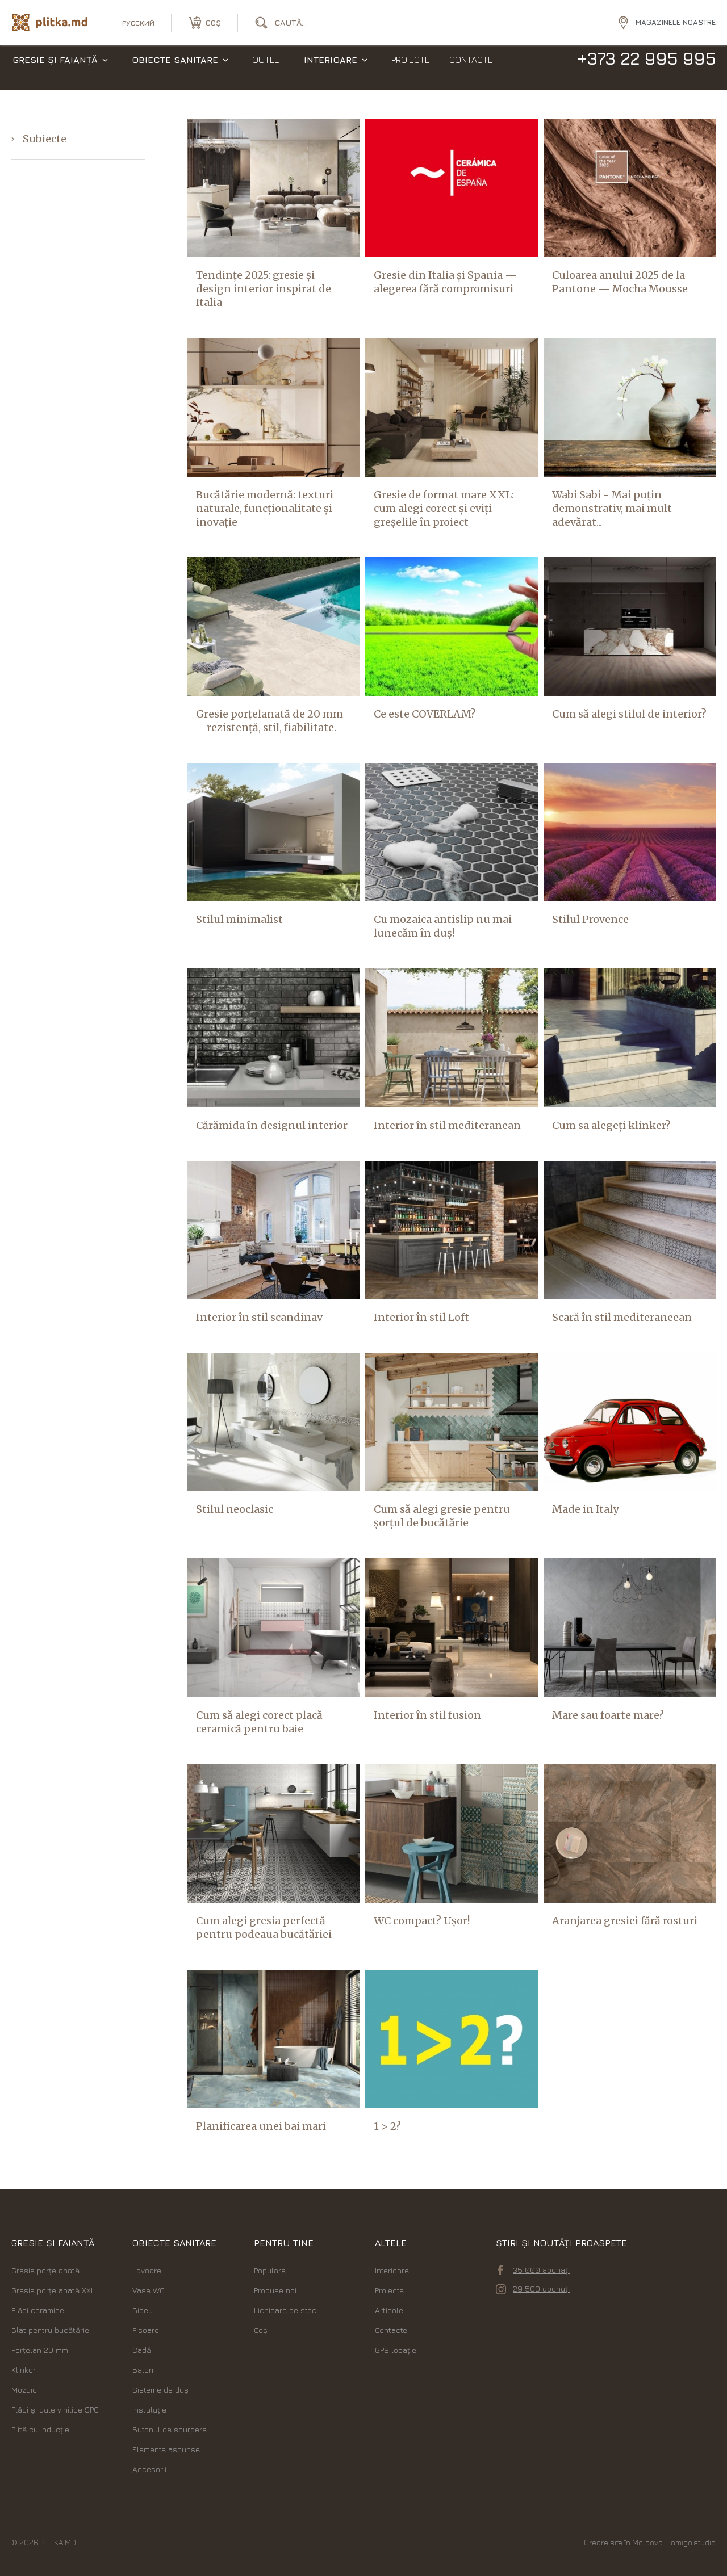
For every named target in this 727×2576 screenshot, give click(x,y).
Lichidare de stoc (285, 2310)
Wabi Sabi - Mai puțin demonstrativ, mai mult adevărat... (612, 508)
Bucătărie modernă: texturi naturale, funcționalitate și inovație (264, 508)
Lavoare (146, 2270)
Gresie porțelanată (45, 2270)
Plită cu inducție (40, 2429)
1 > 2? (387, 2126)
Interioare (330, 68)
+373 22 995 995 (646, 67)
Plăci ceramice (37, 2310)
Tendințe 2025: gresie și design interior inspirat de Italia (263, 288)
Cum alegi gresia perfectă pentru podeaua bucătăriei (264, 1927)
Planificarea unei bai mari (261, 2126)
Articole (389, 2310)
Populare (270, 2270)
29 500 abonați (533, 2289)
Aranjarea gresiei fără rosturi (624, 1920)
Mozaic (24, 2389)
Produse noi (275, 2290)
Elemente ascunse (166, 2449)
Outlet (268, 68)
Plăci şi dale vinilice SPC (55, 2409)
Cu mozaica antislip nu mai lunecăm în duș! (443, 926)
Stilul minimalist (239, 919)
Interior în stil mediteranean (447, 1125)
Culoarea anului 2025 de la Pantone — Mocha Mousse (620, 281)
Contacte (471, 68)
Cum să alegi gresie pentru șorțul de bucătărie (442, 1516)
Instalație (149, 2409)
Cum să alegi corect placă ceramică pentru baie (259, 1722)
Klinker (23, 2369)
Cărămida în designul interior (272, 1125)
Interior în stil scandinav (259, 1317)
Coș (261, 2330)
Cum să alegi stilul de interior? (629, 713)
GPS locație (395, 2350)
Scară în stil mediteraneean (622, 1317)
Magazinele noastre (676, 22)
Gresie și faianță (55, 68)
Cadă (141, 2350)
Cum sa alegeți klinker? (611, 1125)
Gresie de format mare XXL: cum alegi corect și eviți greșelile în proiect (444, 508)
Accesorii (149, 2469)
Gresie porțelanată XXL (53, 2290)
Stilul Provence (590, 919)
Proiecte (410, 68)
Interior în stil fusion (427, 1715)
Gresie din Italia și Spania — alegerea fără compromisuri (445, 281)
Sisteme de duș (160, 2389)
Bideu (142, 2310)
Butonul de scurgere (169, 2429)
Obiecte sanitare (175, 68)
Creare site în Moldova (623, 2542)
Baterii (143, 2369)
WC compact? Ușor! (422, 1920)
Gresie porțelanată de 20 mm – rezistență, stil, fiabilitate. (269, 720)
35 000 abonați (534, 2270)
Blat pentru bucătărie (50, 2330)
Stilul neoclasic (234, 1509)
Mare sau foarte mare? (608, 1715)
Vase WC (148, 2290)
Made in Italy (585, 1509)
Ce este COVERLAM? (425, 713)
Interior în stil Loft (421, 1317)
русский (138, 22)
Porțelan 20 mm (39, 2350)
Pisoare (145, 2330)
